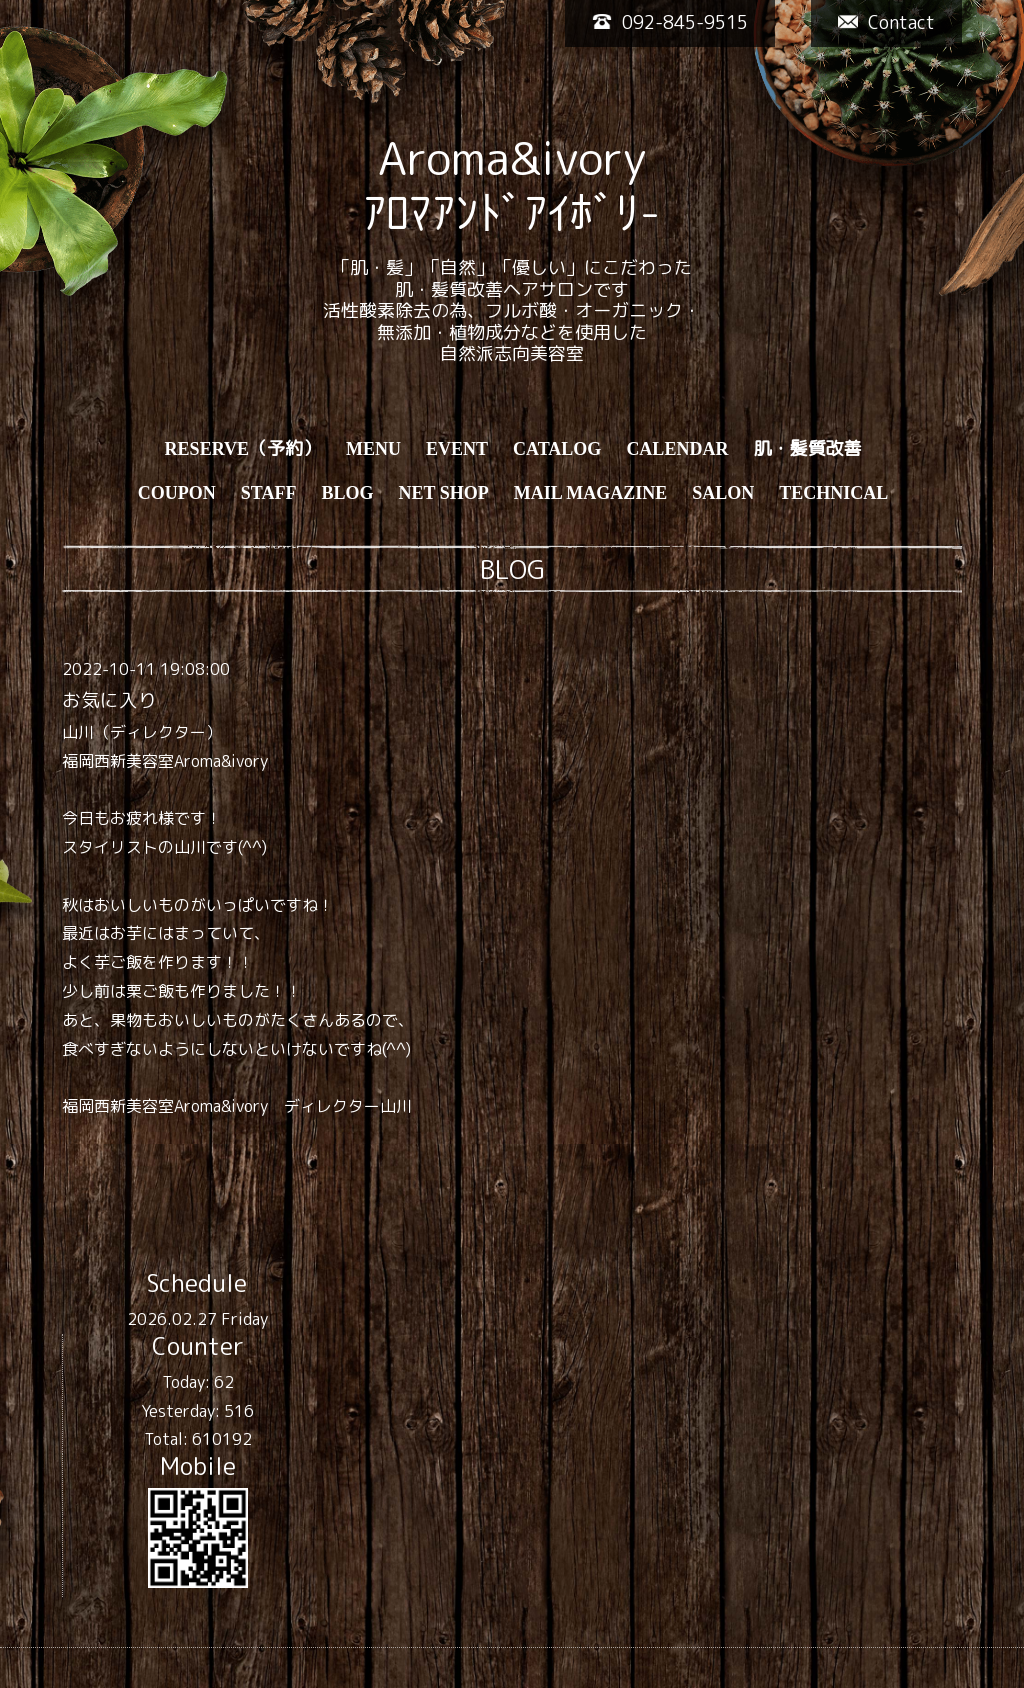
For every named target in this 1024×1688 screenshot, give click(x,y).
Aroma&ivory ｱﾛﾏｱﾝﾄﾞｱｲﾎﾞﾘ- (512, 185)
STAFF (269, 493)
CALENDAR (677, 449)
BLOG (347, 493)
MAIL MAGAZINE (591, 493)
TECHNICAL (833, 493)
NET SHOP (443, 493)
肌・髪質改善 (807, 449)
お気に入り (109, 700)
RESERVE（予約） (243, 449)
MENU (373, 449)
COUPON (177, 493)
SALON (723, 493)
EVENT (457, 449)
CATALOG (557, 449)
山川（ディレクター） (142, 732)
